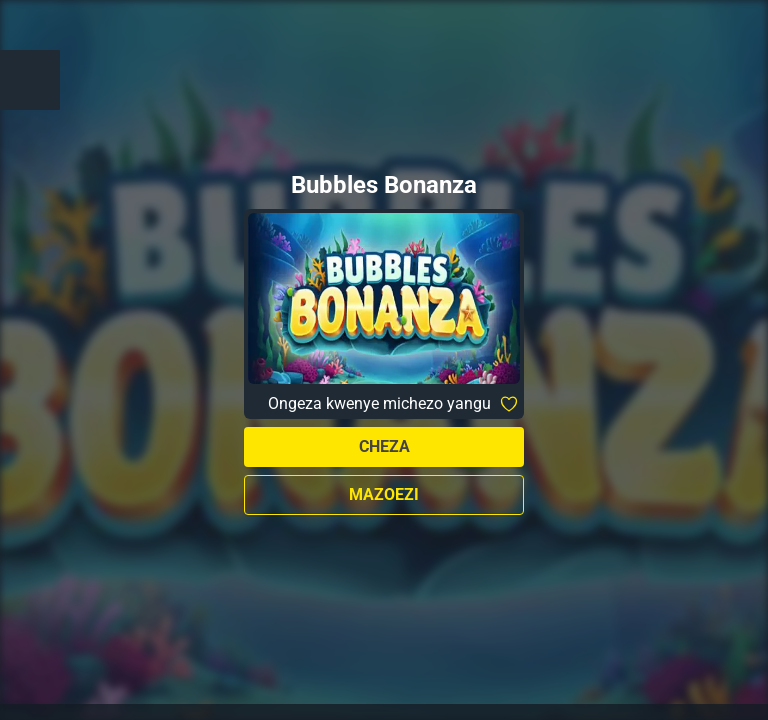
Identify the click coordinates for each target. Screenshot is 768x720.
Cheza (384, 446)
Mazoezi (384, 494)
